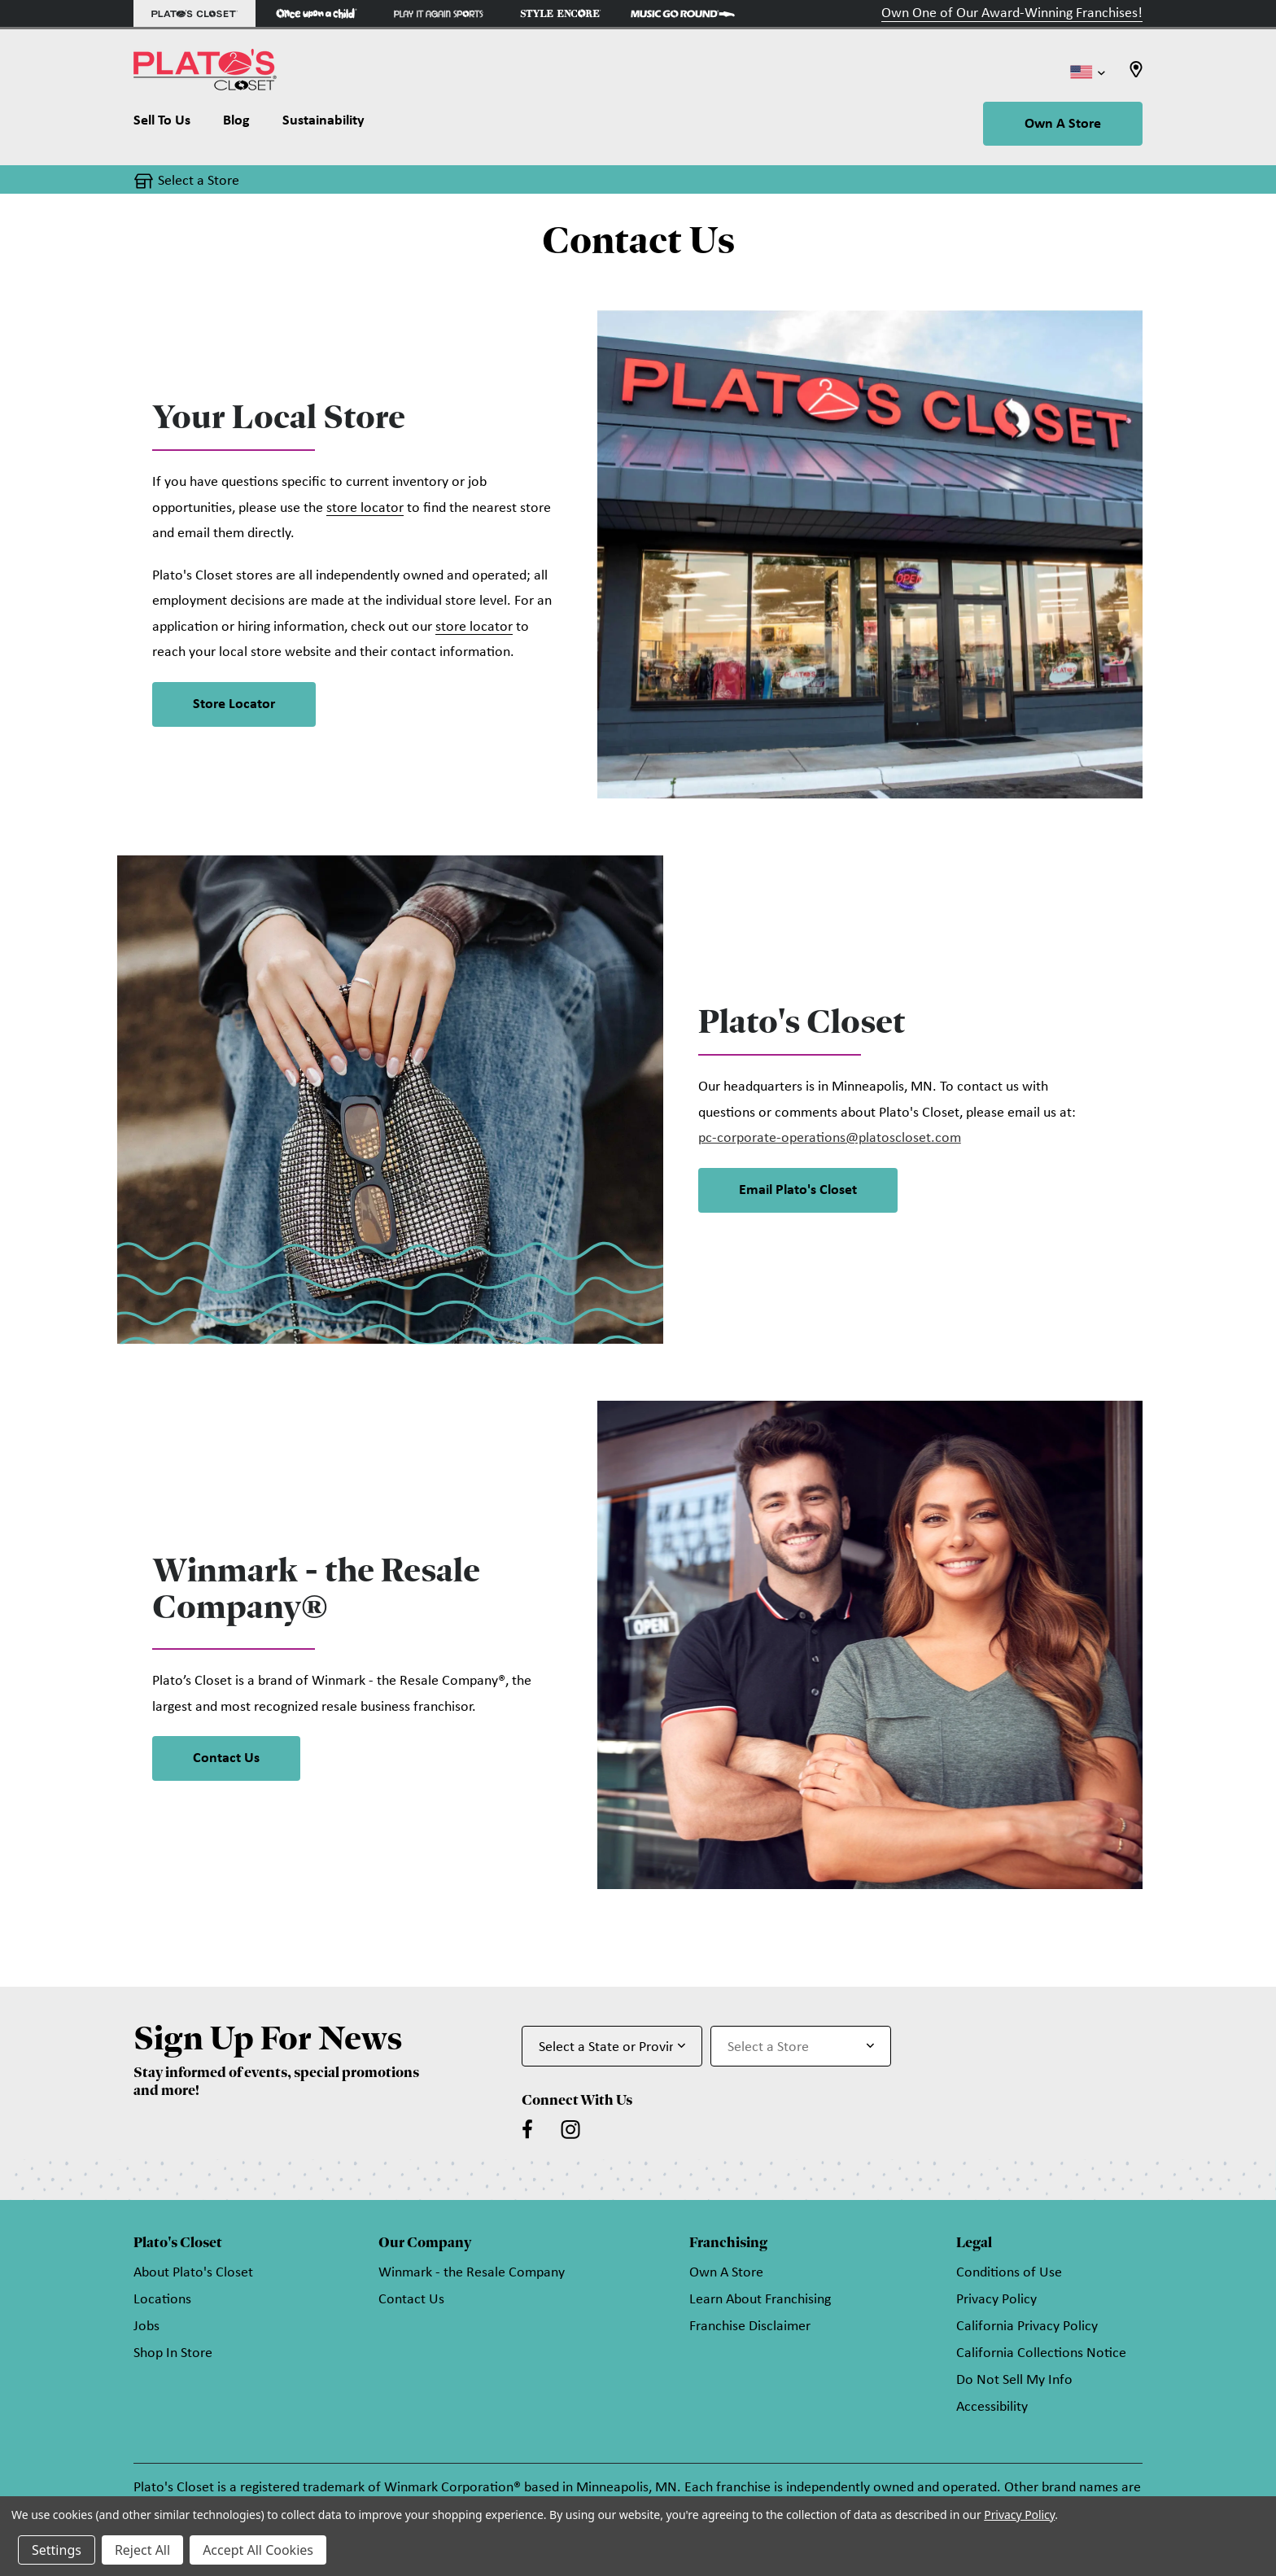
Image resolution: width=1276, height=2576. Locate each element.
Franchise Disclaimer (750, 2326)
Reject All (142, 2550)
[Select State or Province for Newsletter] (612, 2046)
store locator (365, 508)
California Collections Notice (1041, 2353)
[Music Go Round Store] (683, 13)
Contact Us (411, 2299)
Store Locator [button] (234, 704)
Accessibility (992, 2407)
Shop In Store (172, 2353)
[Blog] (236, 124)
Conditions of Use (1009, 2273)
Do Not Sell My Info (1014, 2380)
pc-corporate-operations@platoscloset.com (829, 1138)
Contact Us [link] (226, 1758)
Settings (56, 2550)
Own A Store (1063, 124)
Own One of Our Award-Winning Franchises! (1012, 13)
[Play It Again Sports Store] (439, 13)
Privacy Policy (996, 2299)
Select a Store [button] (198, 181)
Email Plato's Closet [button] (798, 1190)
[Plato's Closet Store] (194, 13)
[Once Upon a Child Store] (317, 13)
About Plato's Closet (193, 2273)
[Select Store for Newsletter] (800, 2046)
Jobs (146, 2326)
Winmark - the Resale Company (471, 2273)
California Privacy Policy (1027, 2326)
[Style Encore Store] (561, 13)
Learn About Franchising (760, 2299)
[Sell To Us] (170, 124)
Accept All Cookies (258, 2550)
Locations (162, 2299)
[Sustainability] (323, 124)
